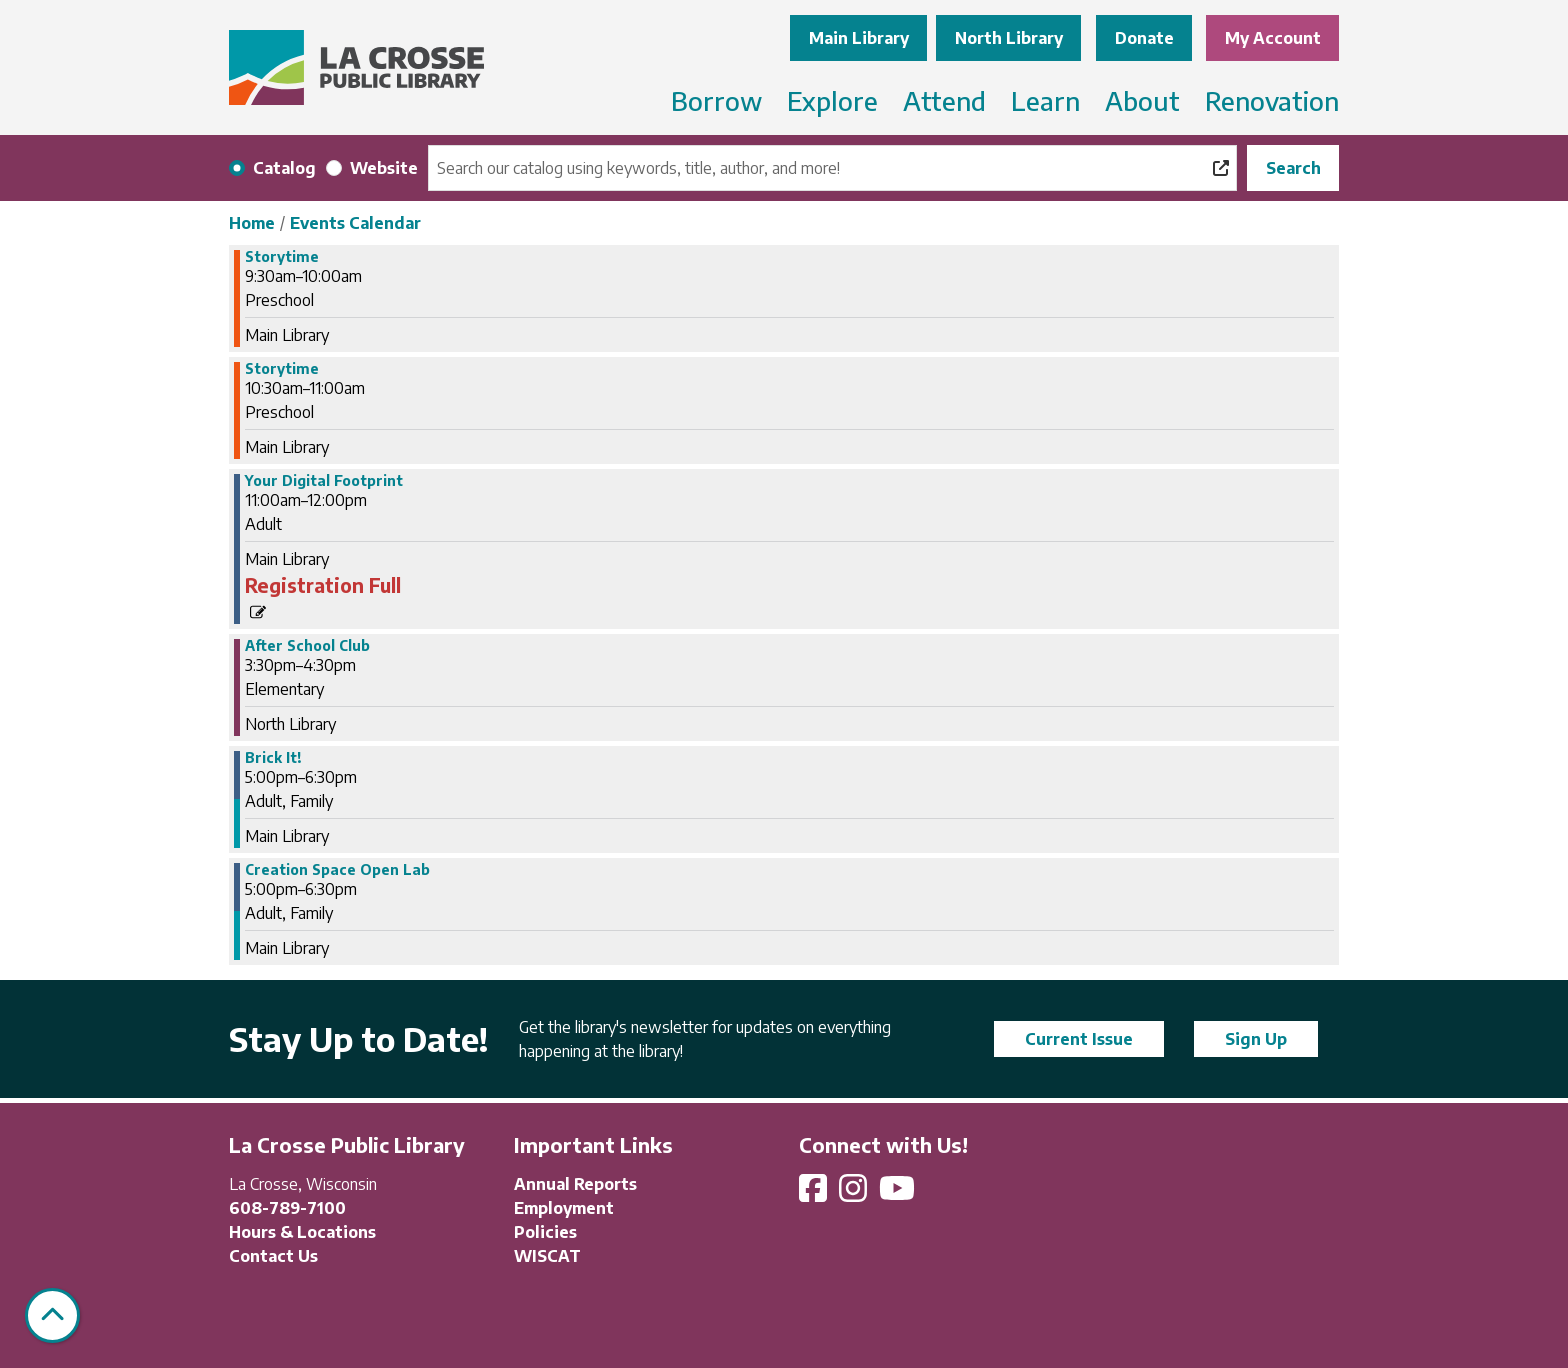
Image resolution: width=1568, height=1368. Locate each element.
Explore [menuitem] (832, 100)
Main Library (859, 38)
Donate (1144, 38)
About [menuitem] (1142, 100)
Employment (564, 1208)
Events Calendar (355, 223)
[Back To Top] (52, 1315)
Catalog (284, 168)
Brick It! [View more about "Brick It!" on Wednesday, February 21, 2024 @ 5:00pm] (273, 758)
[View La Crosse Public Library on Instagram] (855, 1194)
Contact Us (273, 1256)
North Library (1009, 38)
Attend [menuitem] (944, 100)
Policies (545, 1232)
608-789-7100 (287, 1208)
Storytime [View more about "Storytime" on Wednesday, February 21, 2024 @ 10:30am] (282, 369)
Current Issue (1079, 1039)
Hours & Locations (302, 1232)
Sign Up (1256, 1039)
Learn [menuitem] (1045, 100)
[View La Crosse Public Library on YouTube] (899, 1194)
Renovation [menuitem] (1272, 100)
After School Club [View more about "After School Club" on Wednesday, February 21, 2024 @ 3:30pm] (307, 646)
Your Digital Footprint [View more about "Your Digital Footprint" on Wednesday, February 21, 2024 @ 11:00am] (324, 481)
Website (384, 168)
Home (252, 223)
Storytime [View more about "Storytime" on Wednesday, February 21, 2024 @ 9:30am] (282, 257)
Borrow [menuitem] (716, 100)
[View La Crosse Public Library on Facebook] (815, 1194)
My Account (1273, 38)
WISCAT (547, 1256)
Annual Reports (575, 1184)
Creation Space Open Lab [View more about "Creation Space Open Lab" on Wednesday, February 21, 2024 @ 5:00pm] (337, 870)
